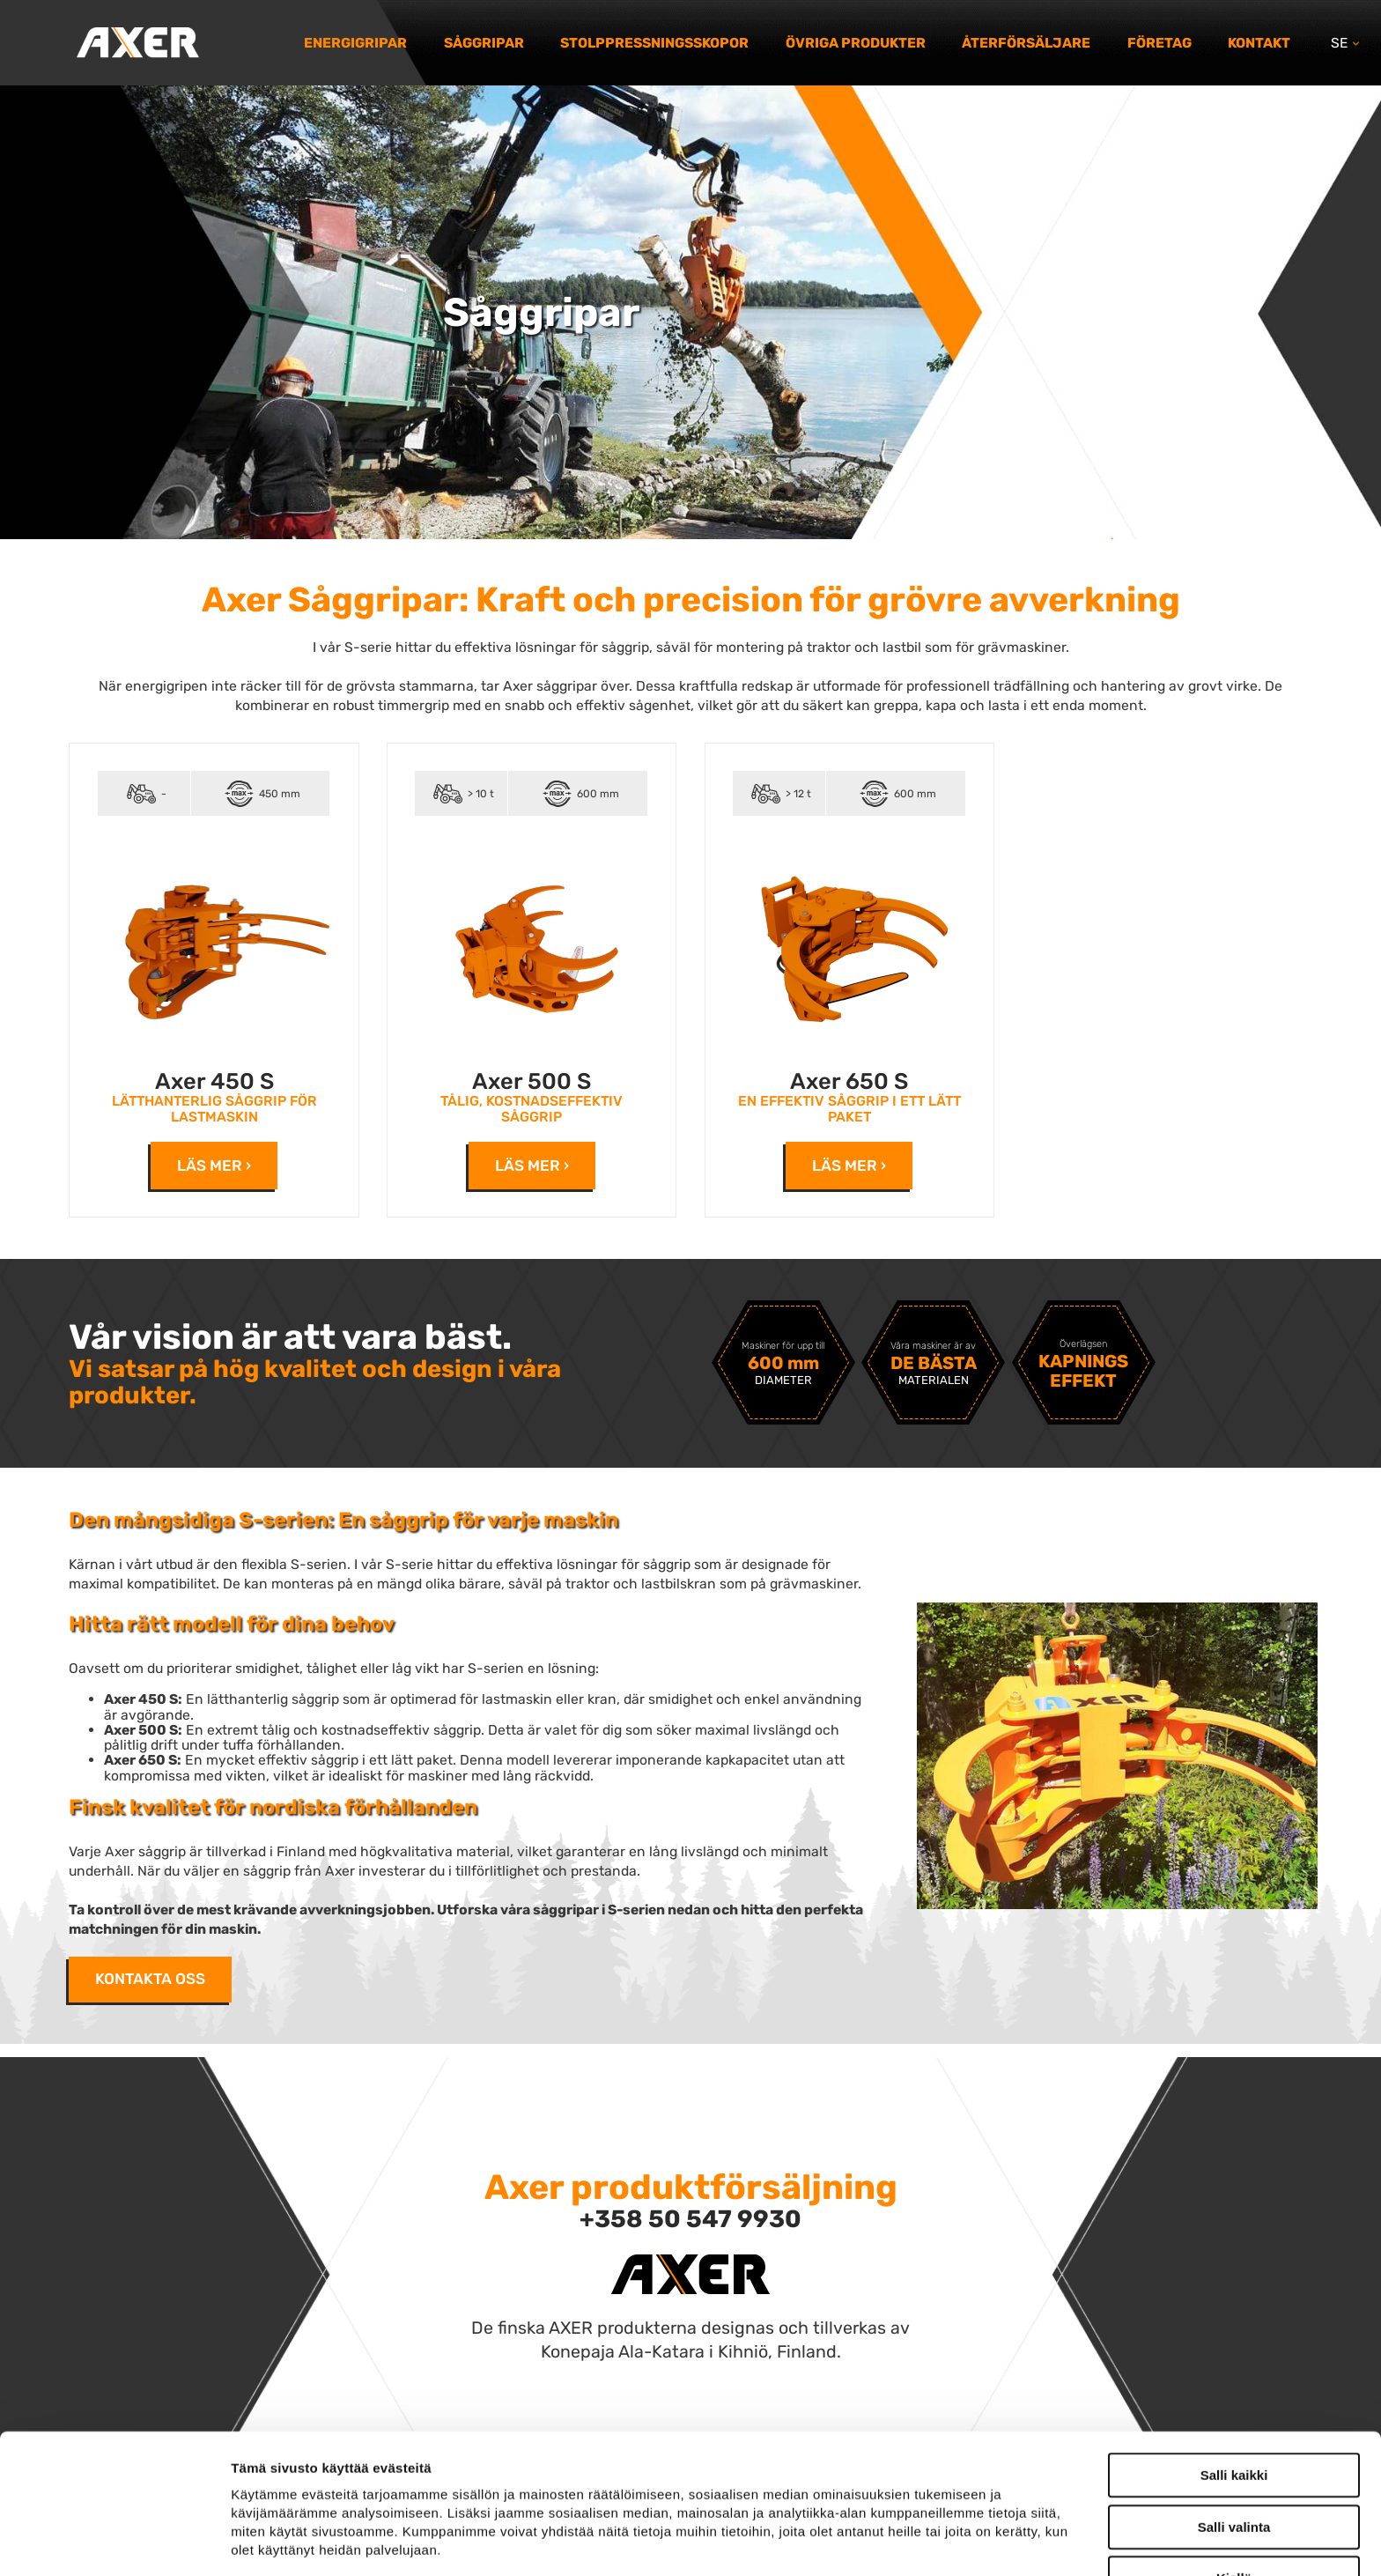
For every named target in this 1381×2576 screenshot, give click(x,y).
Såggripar (484, 42)
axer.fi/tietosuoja (368, 2467)
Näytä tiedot (942, 2541)
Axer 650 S (849, 1081)
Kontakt (1259, 42)
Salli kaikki (1234, 2355)
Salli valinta (1234, 2407)
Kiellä (1234, 2458)
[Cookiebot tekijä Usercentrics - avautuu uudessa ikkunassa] (114, 2541)
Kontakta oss (150, 1979)
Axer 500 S (531, 1081)
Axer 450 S (214, 1081)
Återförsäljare (1026, 42)
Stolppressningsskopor (654, 42)
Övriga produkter (856, 42)
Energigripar (355, 42)
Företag (1159, 42)
